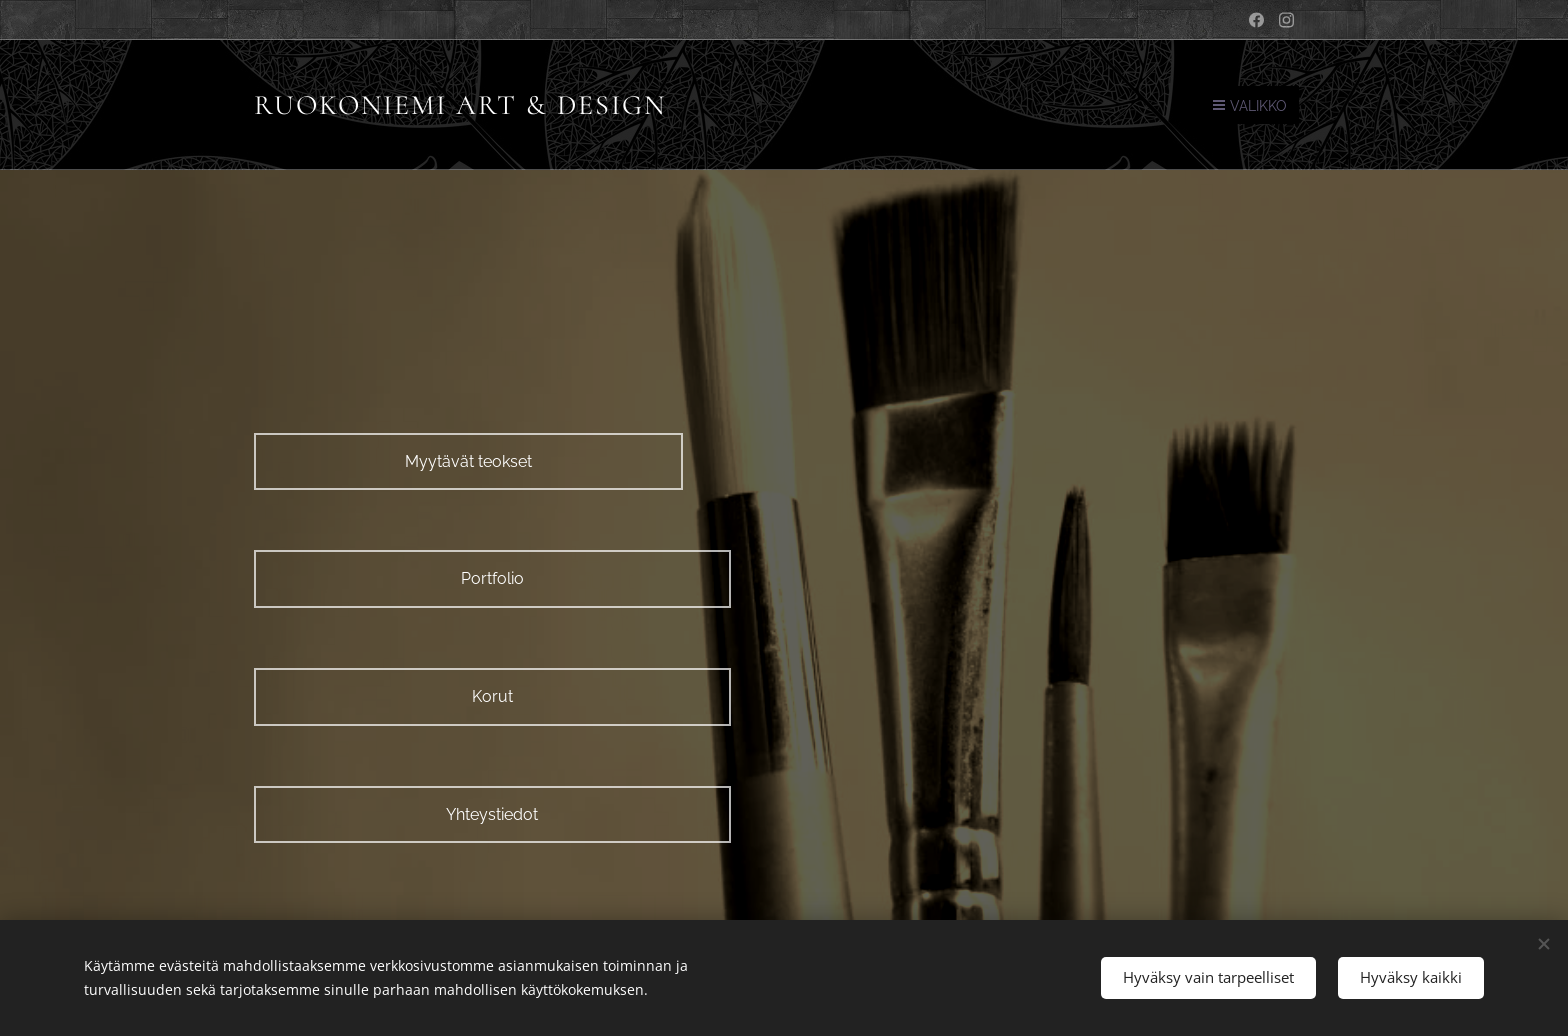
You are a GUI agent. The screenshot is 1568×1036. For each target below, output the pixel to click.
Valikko (1250, 106)
